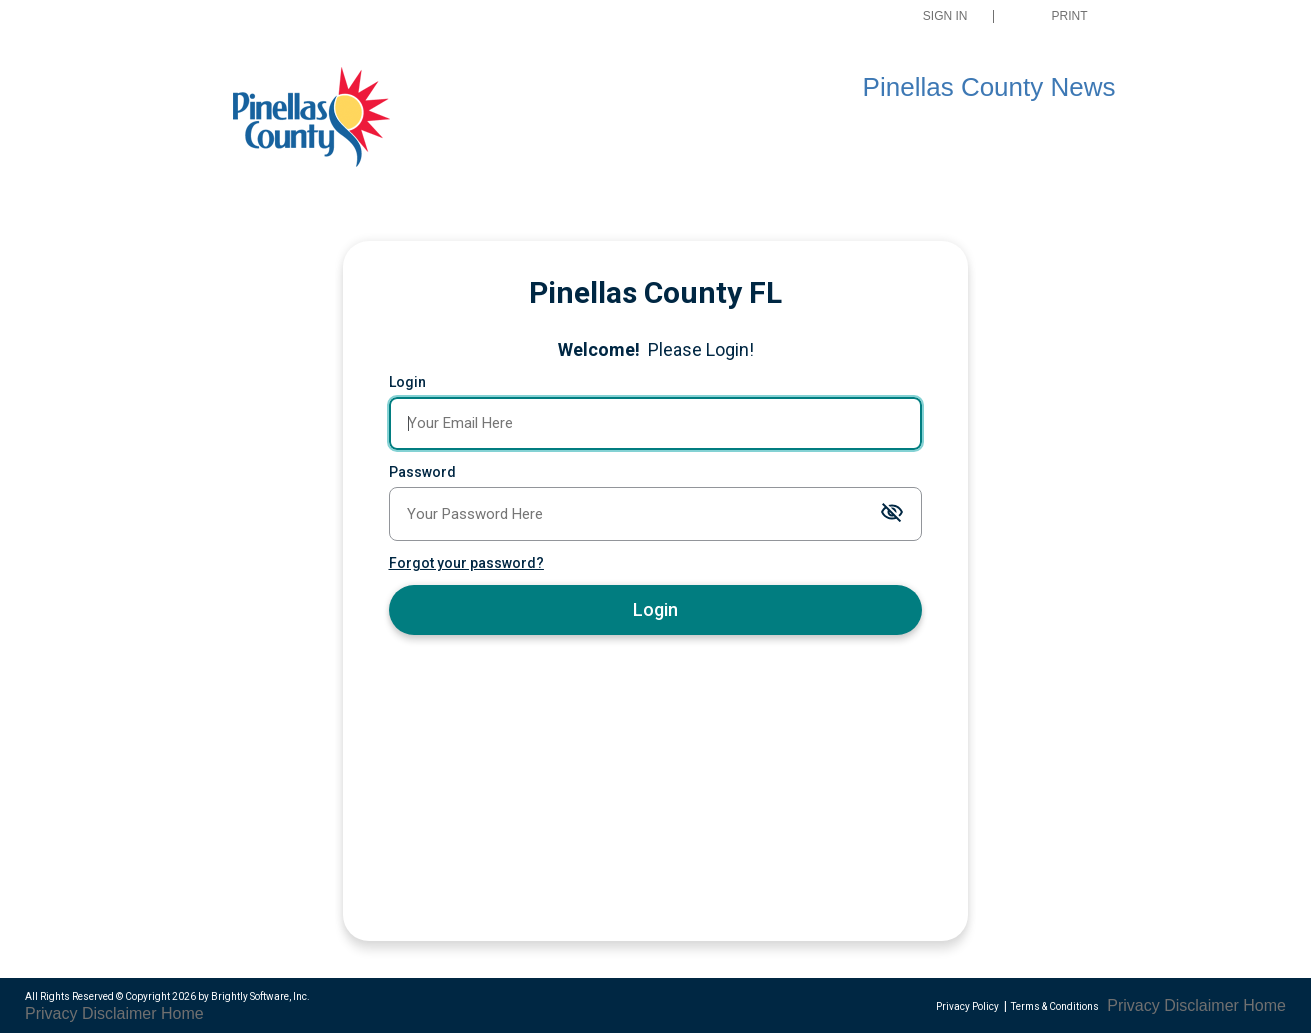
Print (1070, 16)
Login (407, 382)
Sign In (945, 16)
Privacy (51, 1013)
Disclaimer (119, 1013)
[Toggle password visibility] (892, 513)
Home (182, 1013)
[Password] (656, 514)
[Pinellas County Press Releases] (329, 119)
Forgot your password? (466, 563)
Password (422, 472)
